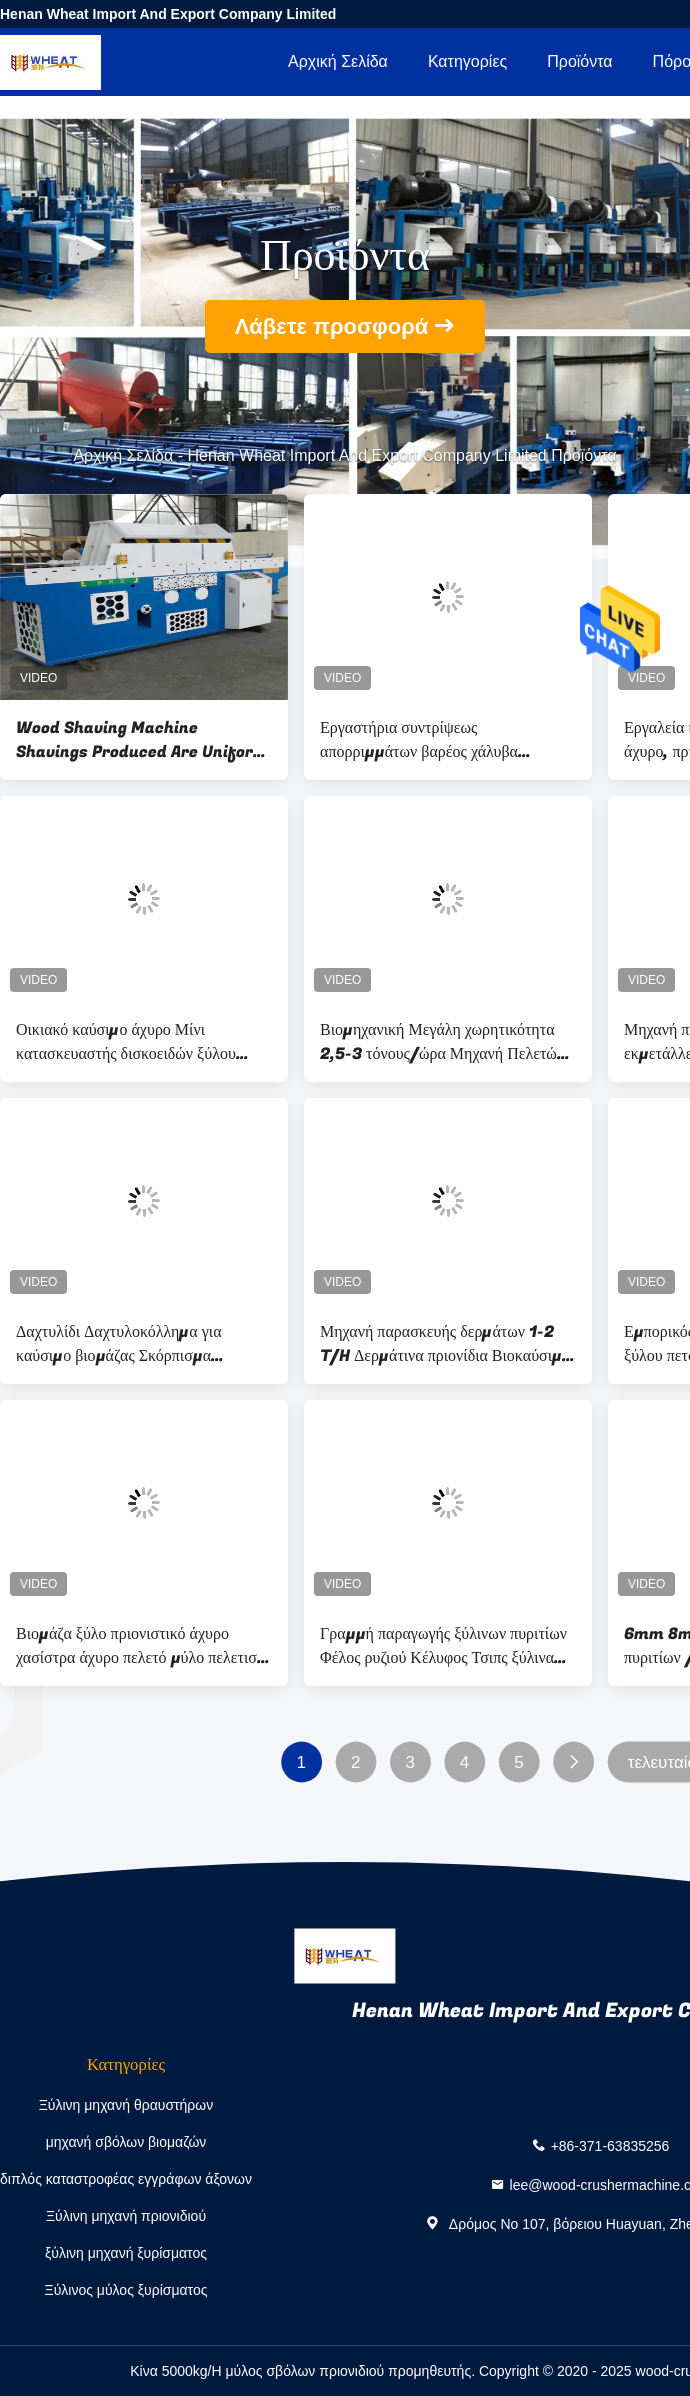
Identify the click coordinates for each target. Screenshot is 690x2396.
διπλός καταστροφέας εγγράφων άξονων (126, 2179)
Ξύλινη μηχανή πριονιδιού (126, 2216)
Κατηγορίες (467, 61)
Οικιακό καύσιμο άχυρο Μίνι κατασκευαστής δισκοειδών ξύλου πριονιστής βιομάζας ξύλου (126, 1042)
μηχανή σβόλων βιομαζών (126, 2142)
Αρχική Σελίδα (338, 61)
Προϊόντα (579, 61)
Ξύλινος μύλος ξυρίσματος (126, 2290)
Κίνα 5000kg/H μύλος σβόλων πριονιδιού (257, 2371)
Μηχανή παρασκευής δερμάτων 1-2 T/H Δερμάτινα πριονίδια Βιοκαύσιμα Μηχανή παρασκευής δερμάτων (445, 1344)
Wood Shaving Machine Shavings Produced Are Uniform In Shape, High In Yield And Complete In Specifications (142, 740)
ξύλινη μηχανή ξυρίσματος (126, 2253)
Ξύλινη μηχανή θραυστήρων (126, 2105)
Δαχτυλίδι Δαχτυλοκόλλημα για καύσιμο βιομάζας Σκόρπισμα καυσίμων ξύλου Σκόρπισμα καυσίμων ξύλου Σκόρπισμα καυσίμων (142, 1344)
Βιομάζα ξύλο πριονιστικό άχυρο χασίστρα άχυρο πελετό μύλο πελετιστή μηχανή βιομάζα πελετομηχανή (144, 1646)
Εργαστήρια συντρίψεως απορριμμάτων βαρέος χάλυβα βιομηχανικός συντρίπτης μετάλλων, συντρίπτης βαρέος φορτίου (438, 740)
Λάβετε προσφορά (332, 326)
